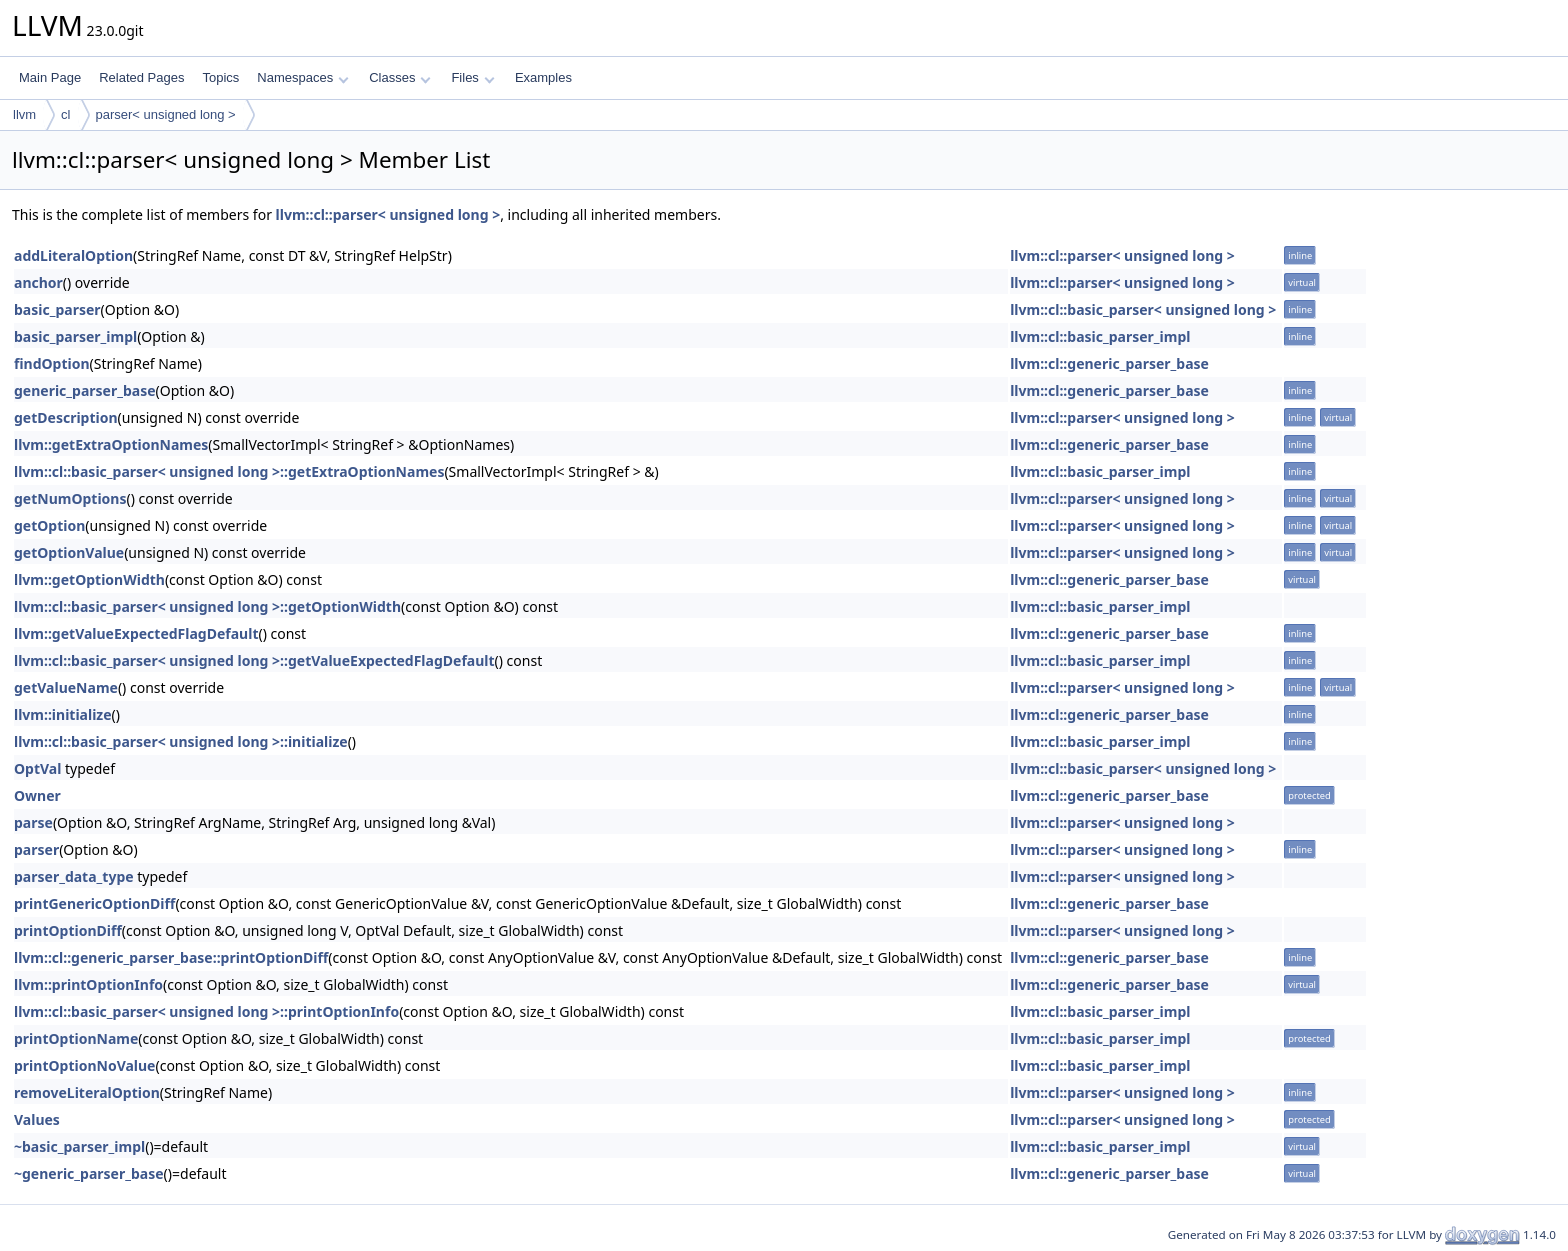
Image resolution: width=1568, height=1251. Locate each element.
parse (33, 822)
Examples (543, 77)
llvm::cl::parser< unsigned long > (388, 214)
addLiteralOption (73, 255)
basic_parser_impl (75, 336)
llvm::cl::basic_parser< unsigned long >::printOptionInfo (206, 1011)
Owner (37, 795)
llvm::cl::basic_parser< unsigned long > (1143, 309)
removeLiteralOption (87, 1092)
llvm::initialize (63, 714)
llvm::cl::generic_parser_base (1109, 363)
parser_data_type (74, 876)
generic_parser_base (85, 390)
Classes (400, 77)
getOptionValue (69, 552)
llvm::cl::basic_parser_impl (1100, 336)
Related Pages (141, 77)
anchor (38, 282)
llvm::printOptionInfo (88, 984)
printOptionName (76, 1038)
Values (37, 1119)
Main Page (50, 77)
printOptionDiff (68, 930)
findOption (52, 363)
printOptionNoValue (84, 1065)
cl (65, 114)
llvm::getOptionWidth (89, 579)
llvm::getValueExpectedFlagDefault (136, 633)
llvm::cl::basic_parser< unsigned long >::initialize (181, 741)
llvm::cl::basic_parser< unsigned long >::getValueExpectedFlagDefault (254, 660)
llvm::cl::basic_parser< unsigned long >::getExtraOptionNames (229, 471)
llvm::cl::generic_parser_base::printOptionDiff (171, 957)
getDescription (66, 417)
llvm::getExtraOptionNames (111, 444)
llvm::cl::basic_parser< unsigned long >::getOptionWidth (207, 606)
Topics (220, 77)
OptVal (37, 768)
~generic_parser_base (89, 1173)
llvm (24, 114)
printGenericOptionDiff (94, 903)
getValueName (66, 687)
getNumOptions (70, 498)
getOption (49, 525)
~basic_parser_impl (79, 1146)
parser (36, 849)
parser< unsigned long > (166, 114)
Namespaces (302, 77)
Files (472, 77)
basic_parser (57, 309)
